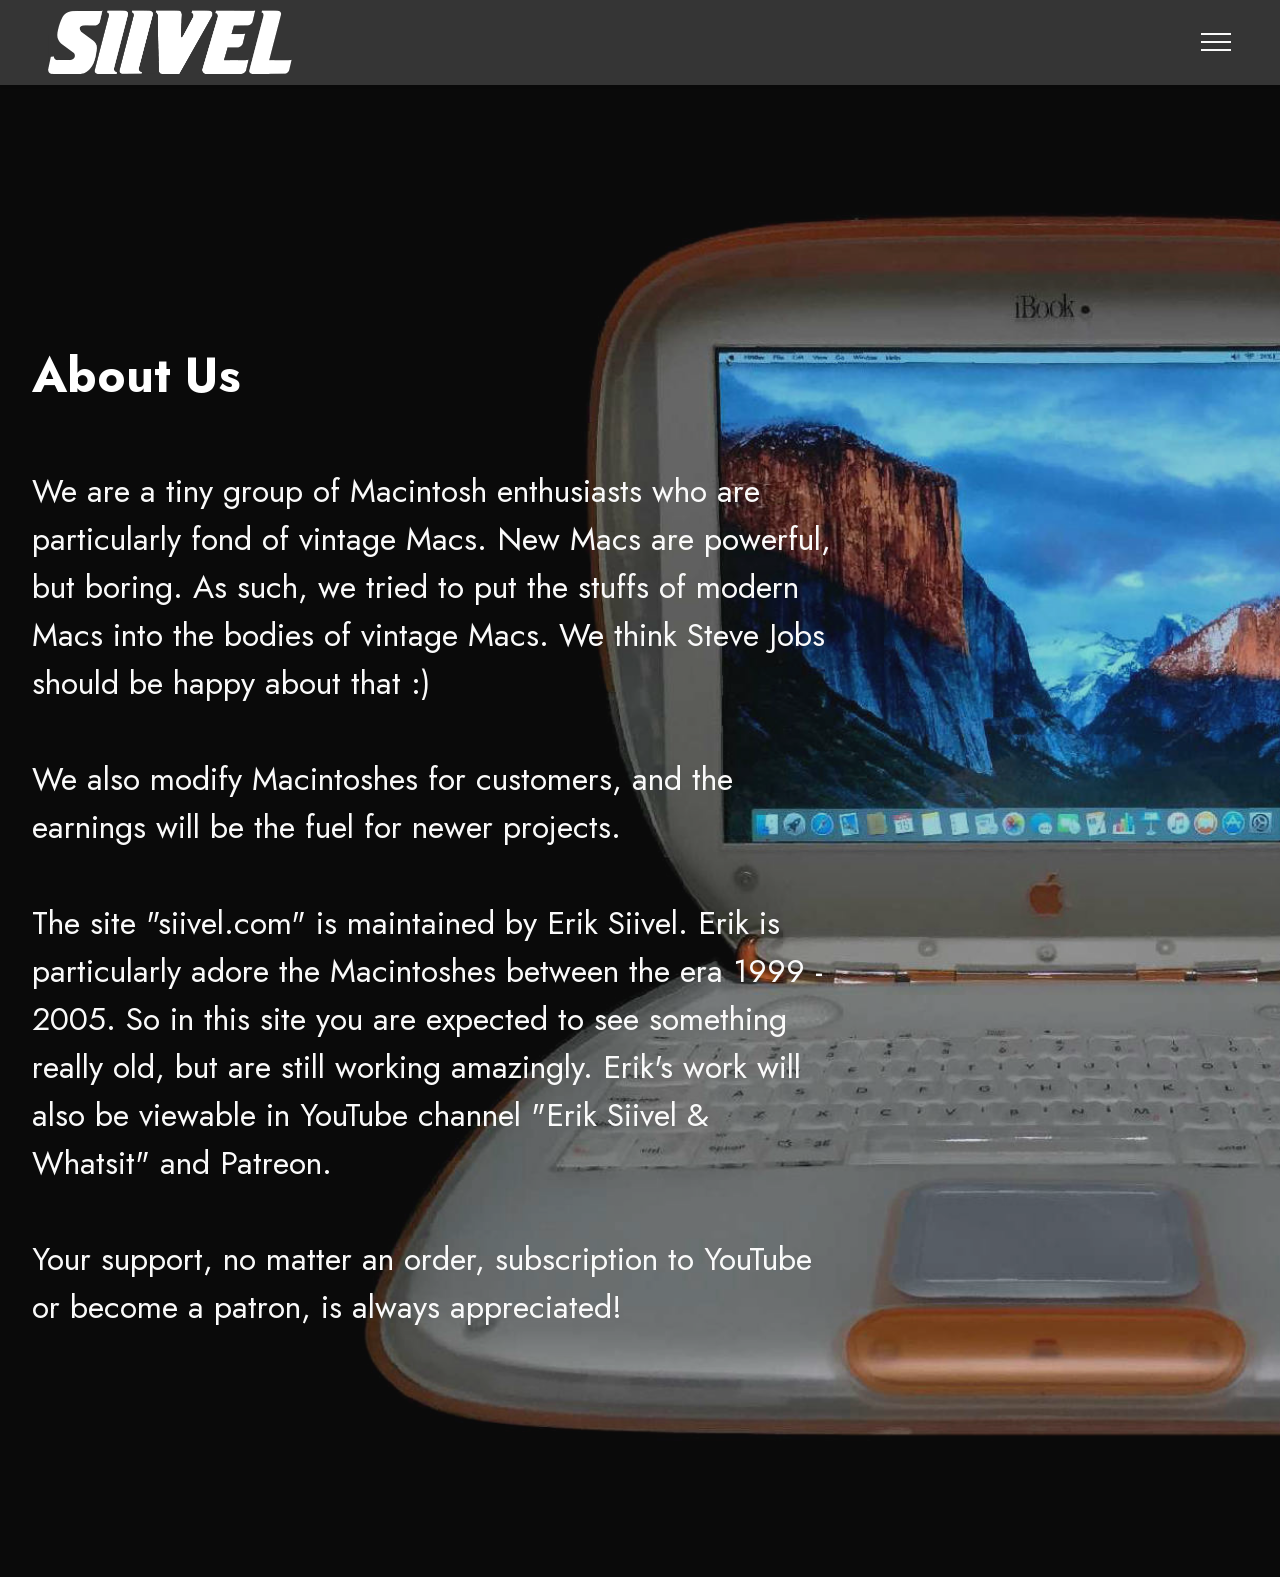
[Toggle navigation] (1216, 42)
